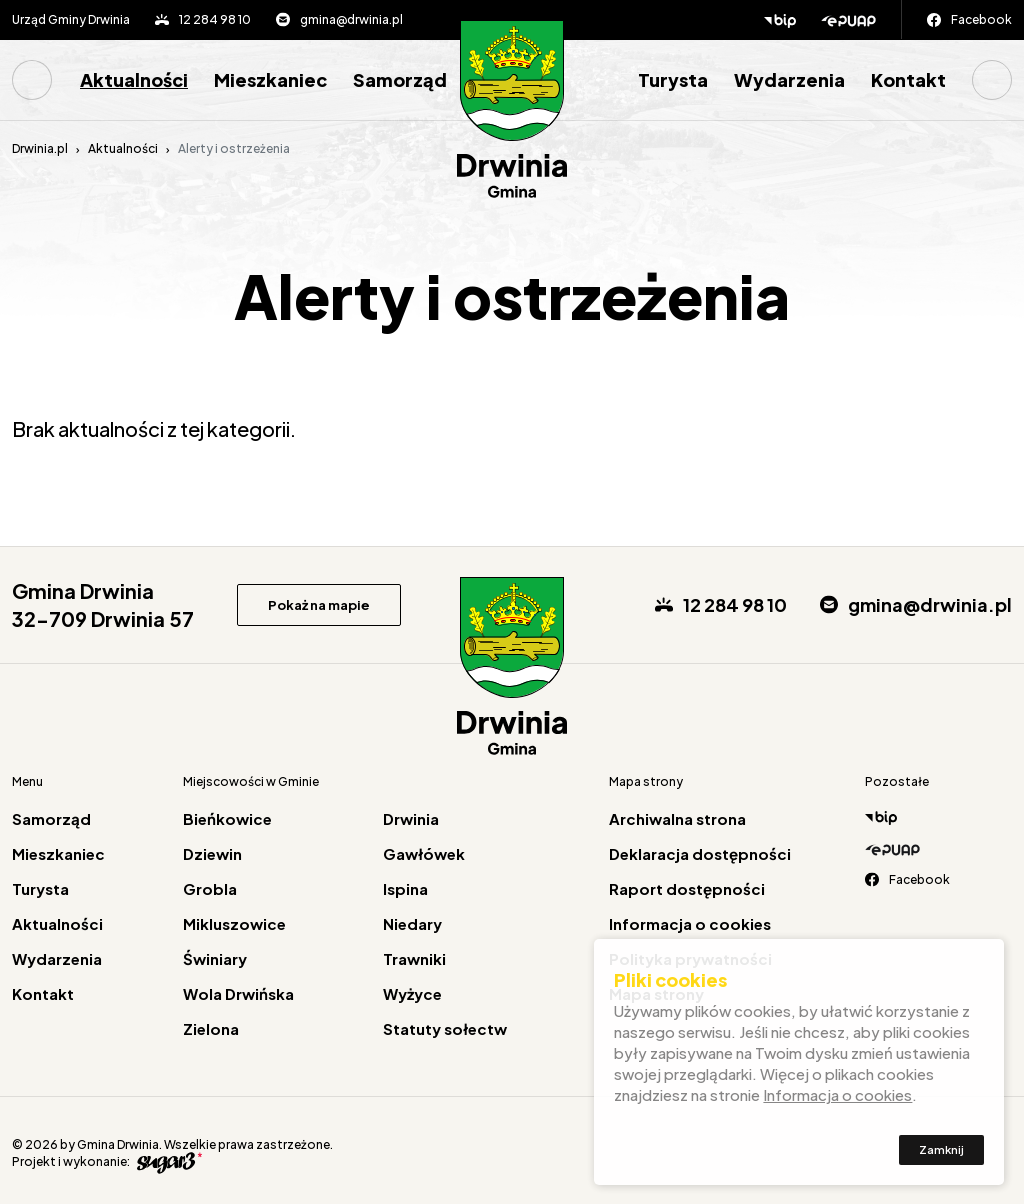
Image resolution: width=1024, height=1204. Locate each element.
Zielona (211, 1028)
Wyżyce (412, 993)
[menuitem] (39, 80)
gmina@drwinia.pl (351, 19)
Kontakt (908, 79)
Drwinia (411, 818)
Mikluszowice (234, 923)
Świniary (215, 958)
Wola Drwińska (238, 993)
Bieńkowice (227, 818)
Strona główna (32, 80)
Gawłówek (424, 853)
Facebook (981, 19)
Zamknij (941, 1153)
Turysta (673, 79)
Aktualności (134, 79)
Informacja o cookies (690, 923)
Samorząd (400, 79)
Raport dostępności (687, 888)
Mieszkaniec (270, 79)
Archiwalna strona (677, 818)
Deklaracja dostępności (700, 853)
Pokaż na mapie (319, 605)
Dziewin (212, 853)
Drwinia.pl (40, 148)
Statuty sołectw (445, 1028)
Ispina (405, 888)
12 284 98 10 (215, 19)
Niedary (412, 923)
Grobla (210, 888)
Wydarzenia (789, 79)
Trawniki (414, 958)
